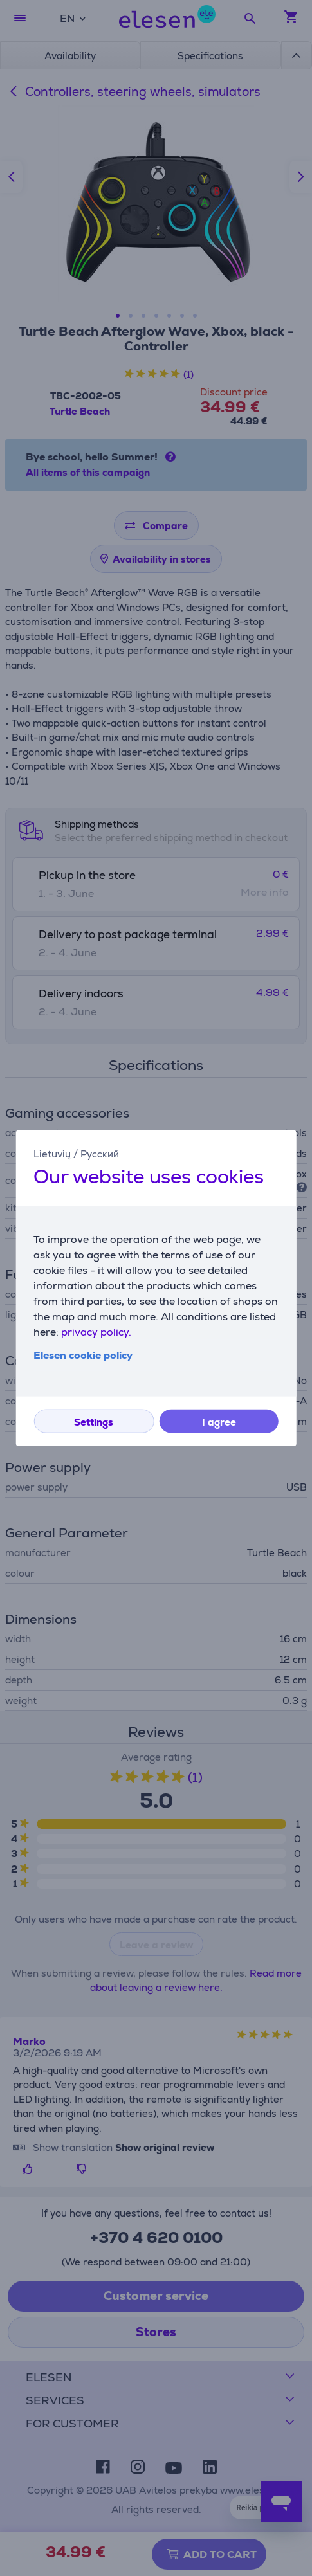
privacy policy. (96, 1331)
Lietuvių (52, 1154)
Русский (99, 1154)
